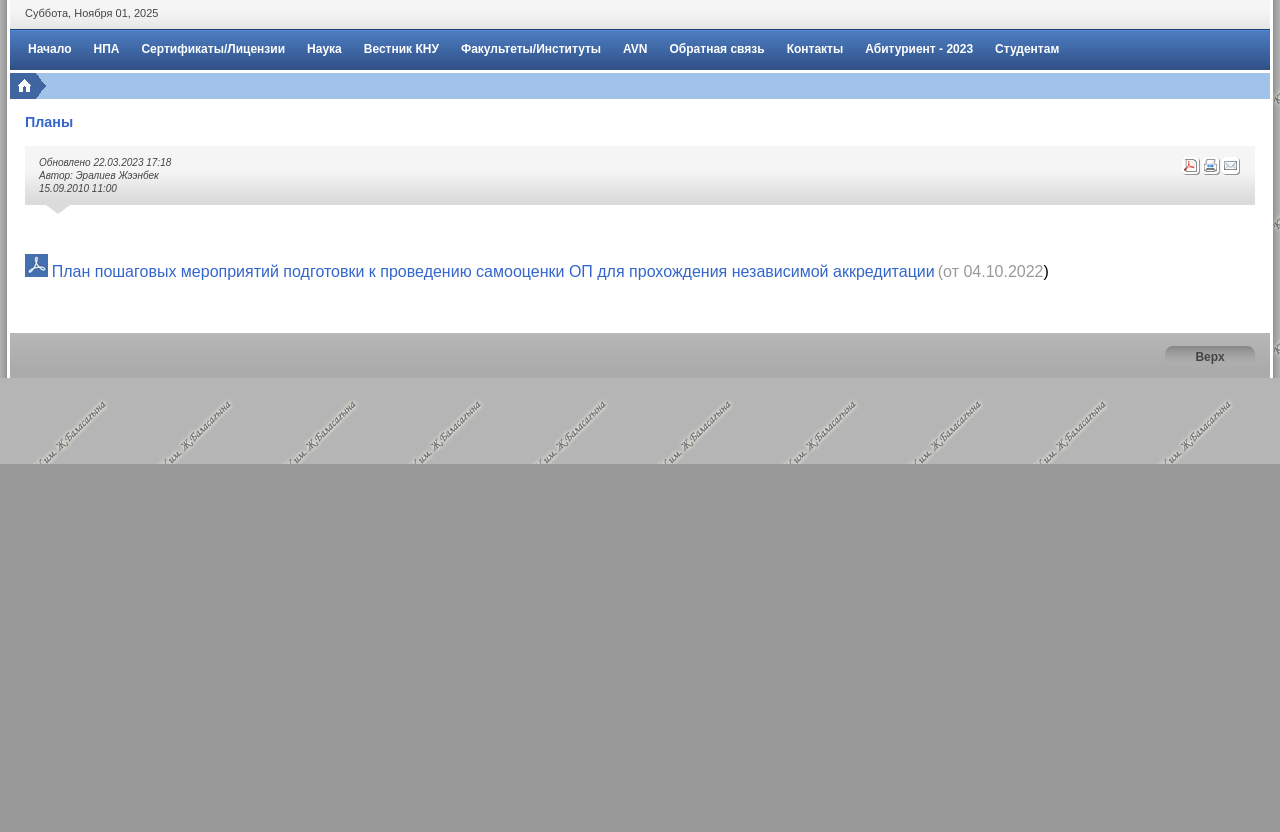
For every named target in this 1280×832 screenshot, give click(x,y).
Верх (1209, 357)
